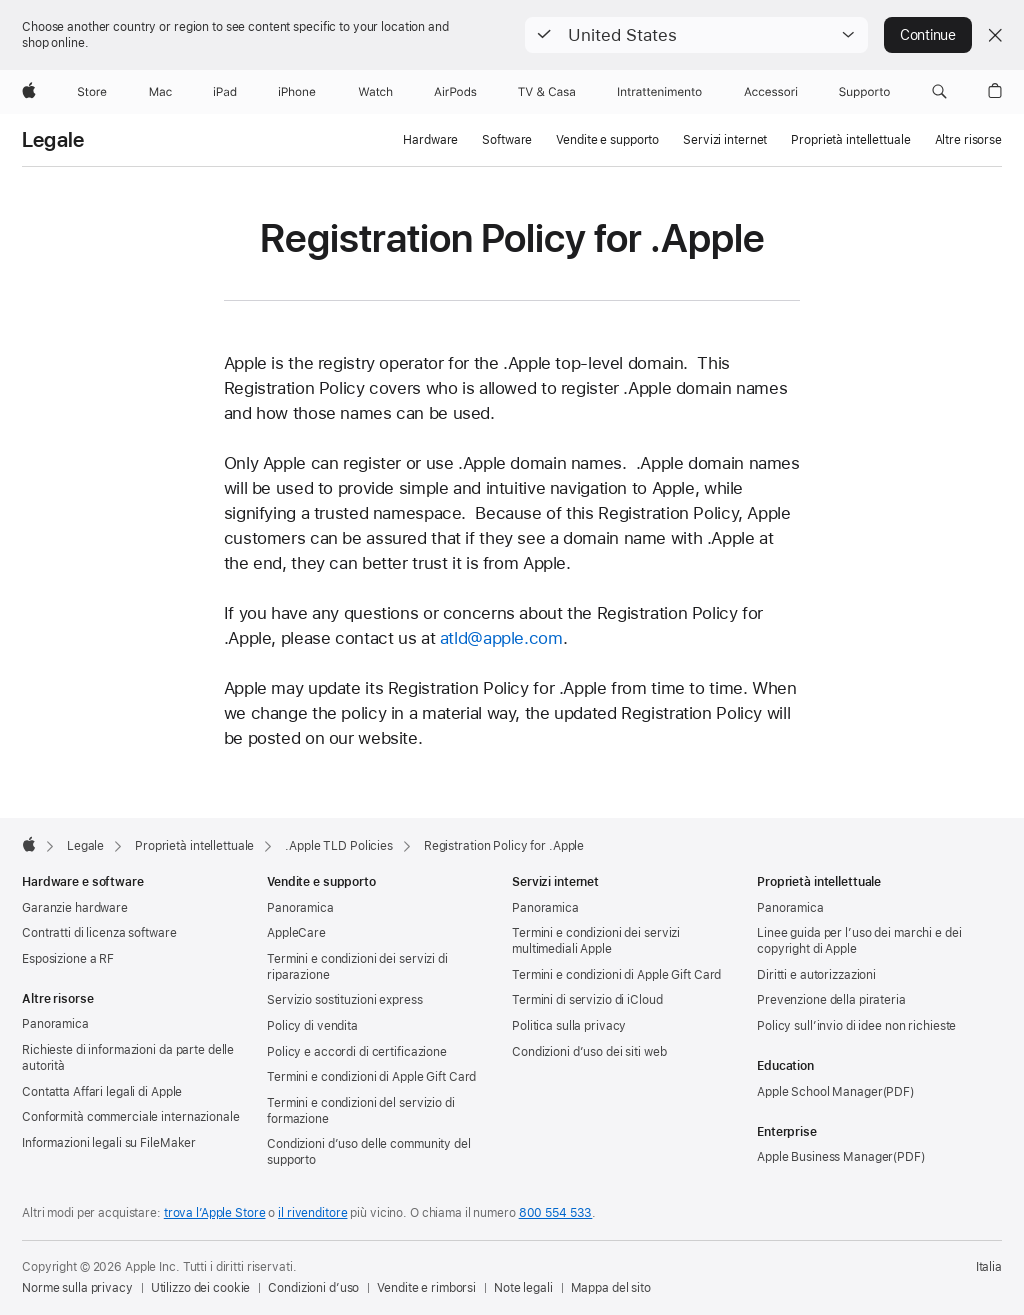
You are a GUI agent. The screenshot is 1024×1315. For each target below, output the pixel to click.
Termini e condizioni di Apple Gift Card (371, 1077)
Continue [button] (928, 35)
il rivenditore (312, 1213)
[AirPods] (455, 92)
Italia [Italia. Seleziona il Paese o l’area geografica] (989, 1267)
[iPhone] (297, 92)
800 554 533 (556, 1213)
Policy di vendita (312, 1026)
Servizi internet (725, 140)
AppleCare (296, 933)
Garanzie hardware (75, 908)
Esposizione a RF (68, 959)
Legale (53, 140)
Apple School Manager (820, 1092)
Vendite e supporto (607, 140)
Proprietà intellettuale (850, 140)
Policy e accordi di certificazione (357, 1052)
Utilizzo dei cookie (201, 1288)
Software (507, 140)
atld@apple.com (501, 638)
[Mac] (160, 92)
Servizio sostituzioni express (345, 1000)
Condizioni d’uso (313, 1288)
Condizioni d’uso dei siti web (589, 1052)
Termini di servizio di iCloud (587, 1000)
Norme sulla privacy (77, 1288)
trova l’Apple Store (215, 1213)
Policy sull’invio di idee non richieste (856, 1026)
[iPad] (225, 92)
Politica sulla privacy (569, 1026)
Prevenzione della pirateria (831, 1000)
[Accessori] (771, 92)
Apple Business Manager (825, 1157)
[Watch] (375, 92)
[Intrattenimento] (660, 92)
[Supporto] (864, 92)
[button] (696, 35)
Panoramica (55, 1024)
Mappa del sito (611, 1288)
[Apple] (29, 92)
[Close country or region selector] (995, 35)
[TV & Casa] (546, 92)
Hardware (430, 140)
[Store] (92, 92)
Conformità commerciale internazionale (131, 1117)
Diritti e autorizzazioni (816, 975)
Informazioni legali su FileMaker (109, 1143)
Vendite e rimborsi (426, 1288)
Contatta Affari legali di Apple (102, 1092)
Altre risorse (968, 140)
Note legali (523, 1288)
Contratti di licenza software (99, 933)
